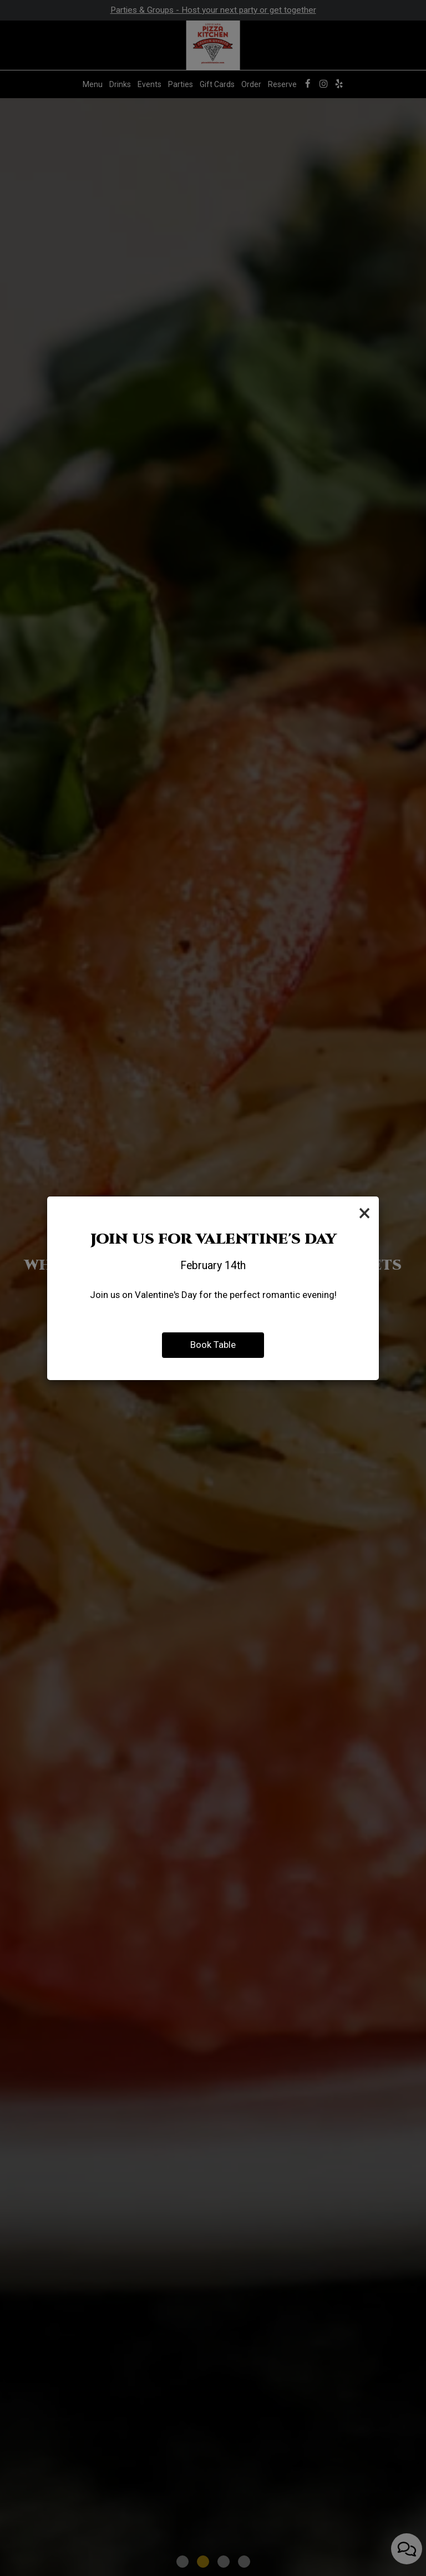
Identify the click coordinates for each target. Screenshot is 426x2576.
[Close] (364, 1213)
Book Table (213, 1344)
